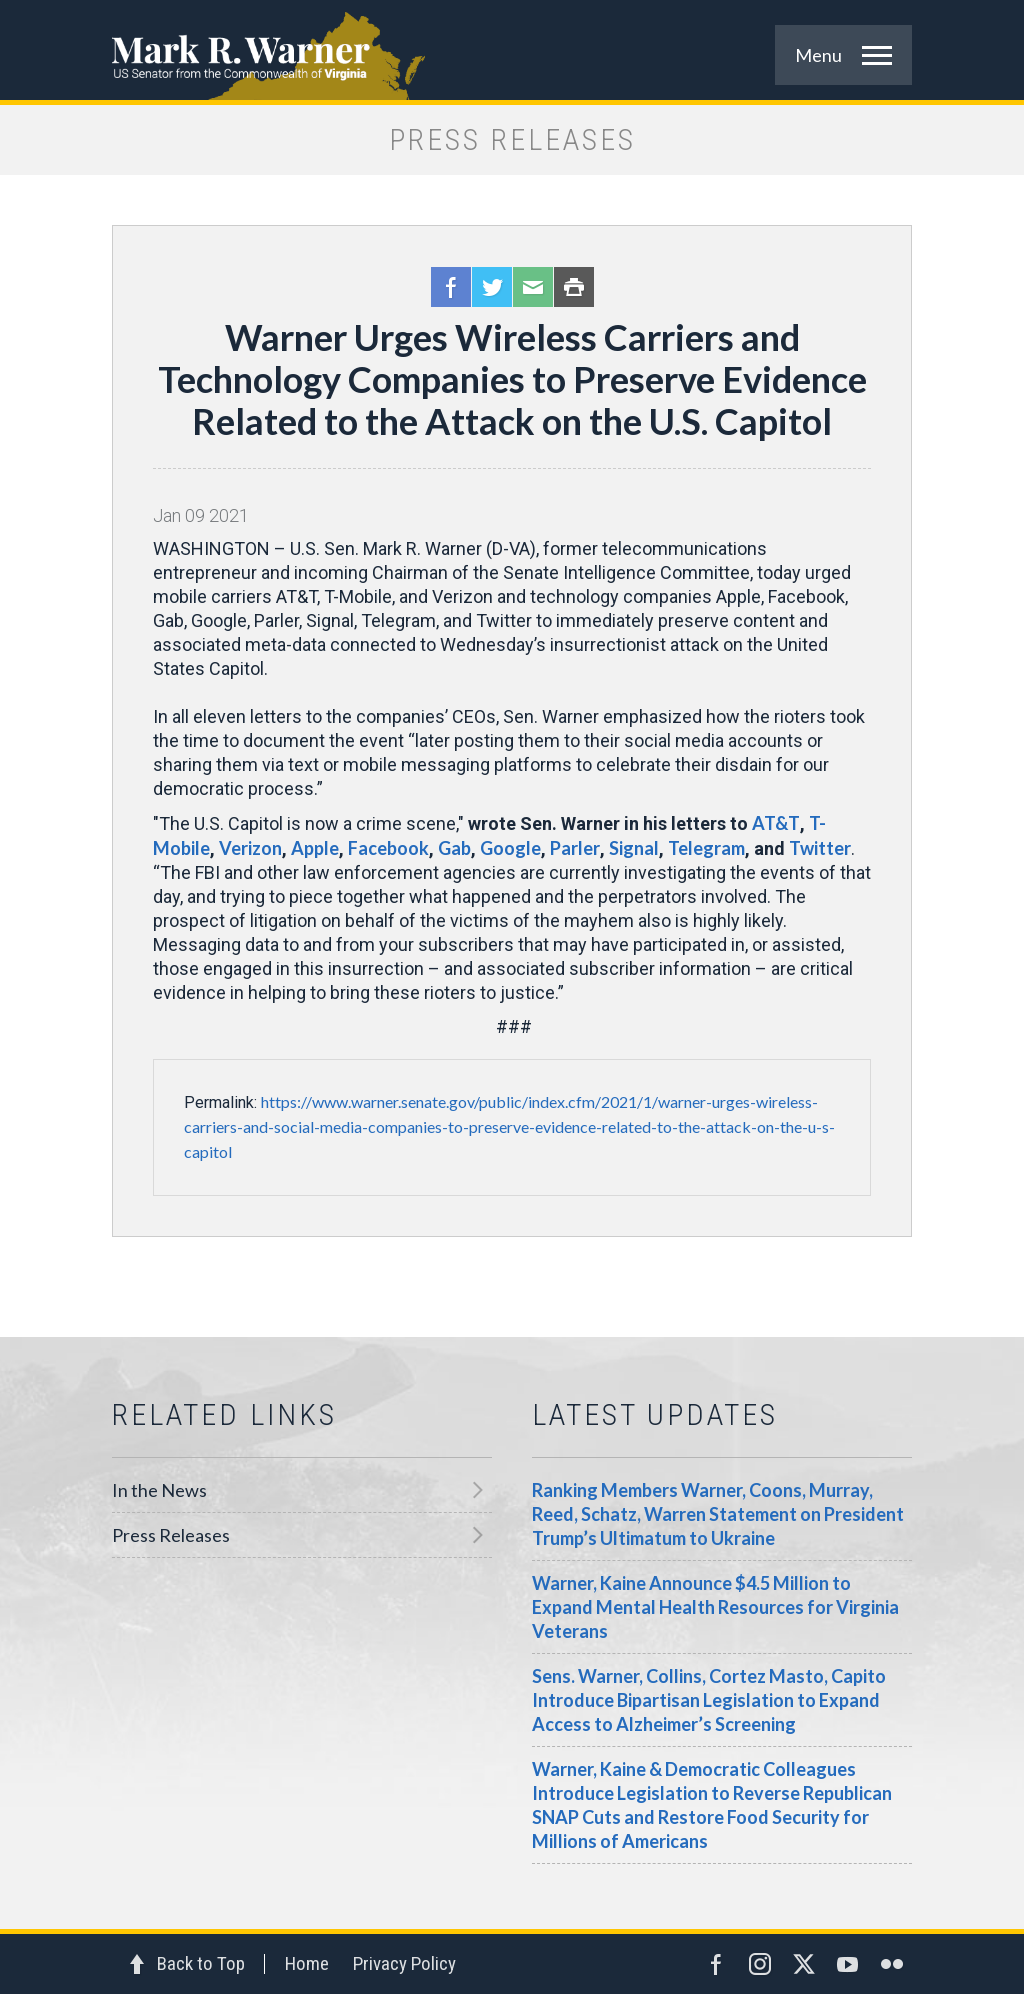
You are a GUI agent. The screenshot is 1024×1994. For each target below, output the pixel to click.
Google (510, 848)
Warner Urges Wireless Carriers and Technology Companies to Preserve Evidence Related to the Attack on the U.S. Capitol (512, 379)
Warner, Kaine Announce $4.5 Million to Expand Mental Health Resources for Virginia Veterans (715, 1607)
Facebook (451, 287)
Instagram (760, 1964)
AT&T (776, 823)
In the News (159, 1490)
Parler (575, 848)
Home (307, 1963)
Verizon (250, 848)
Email (533, 287)
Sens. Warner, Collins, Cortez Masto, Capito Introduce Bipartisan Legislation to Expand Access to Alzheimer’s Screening (709, 1700)
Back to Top (201, 1963)
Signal (634, 848)
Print (574, 287)
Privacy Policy (404, 1963)
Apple (315, 848)
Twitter (492, 287)
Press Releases (171, 1535)
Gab (454, 848)
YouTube (848, 1964)
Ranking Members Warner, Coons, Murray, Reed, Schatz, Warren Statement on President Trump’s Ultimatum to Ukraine (718, 1514)
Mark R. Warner (512, 50)
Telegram (706, 848)
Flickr (892, 1964)
